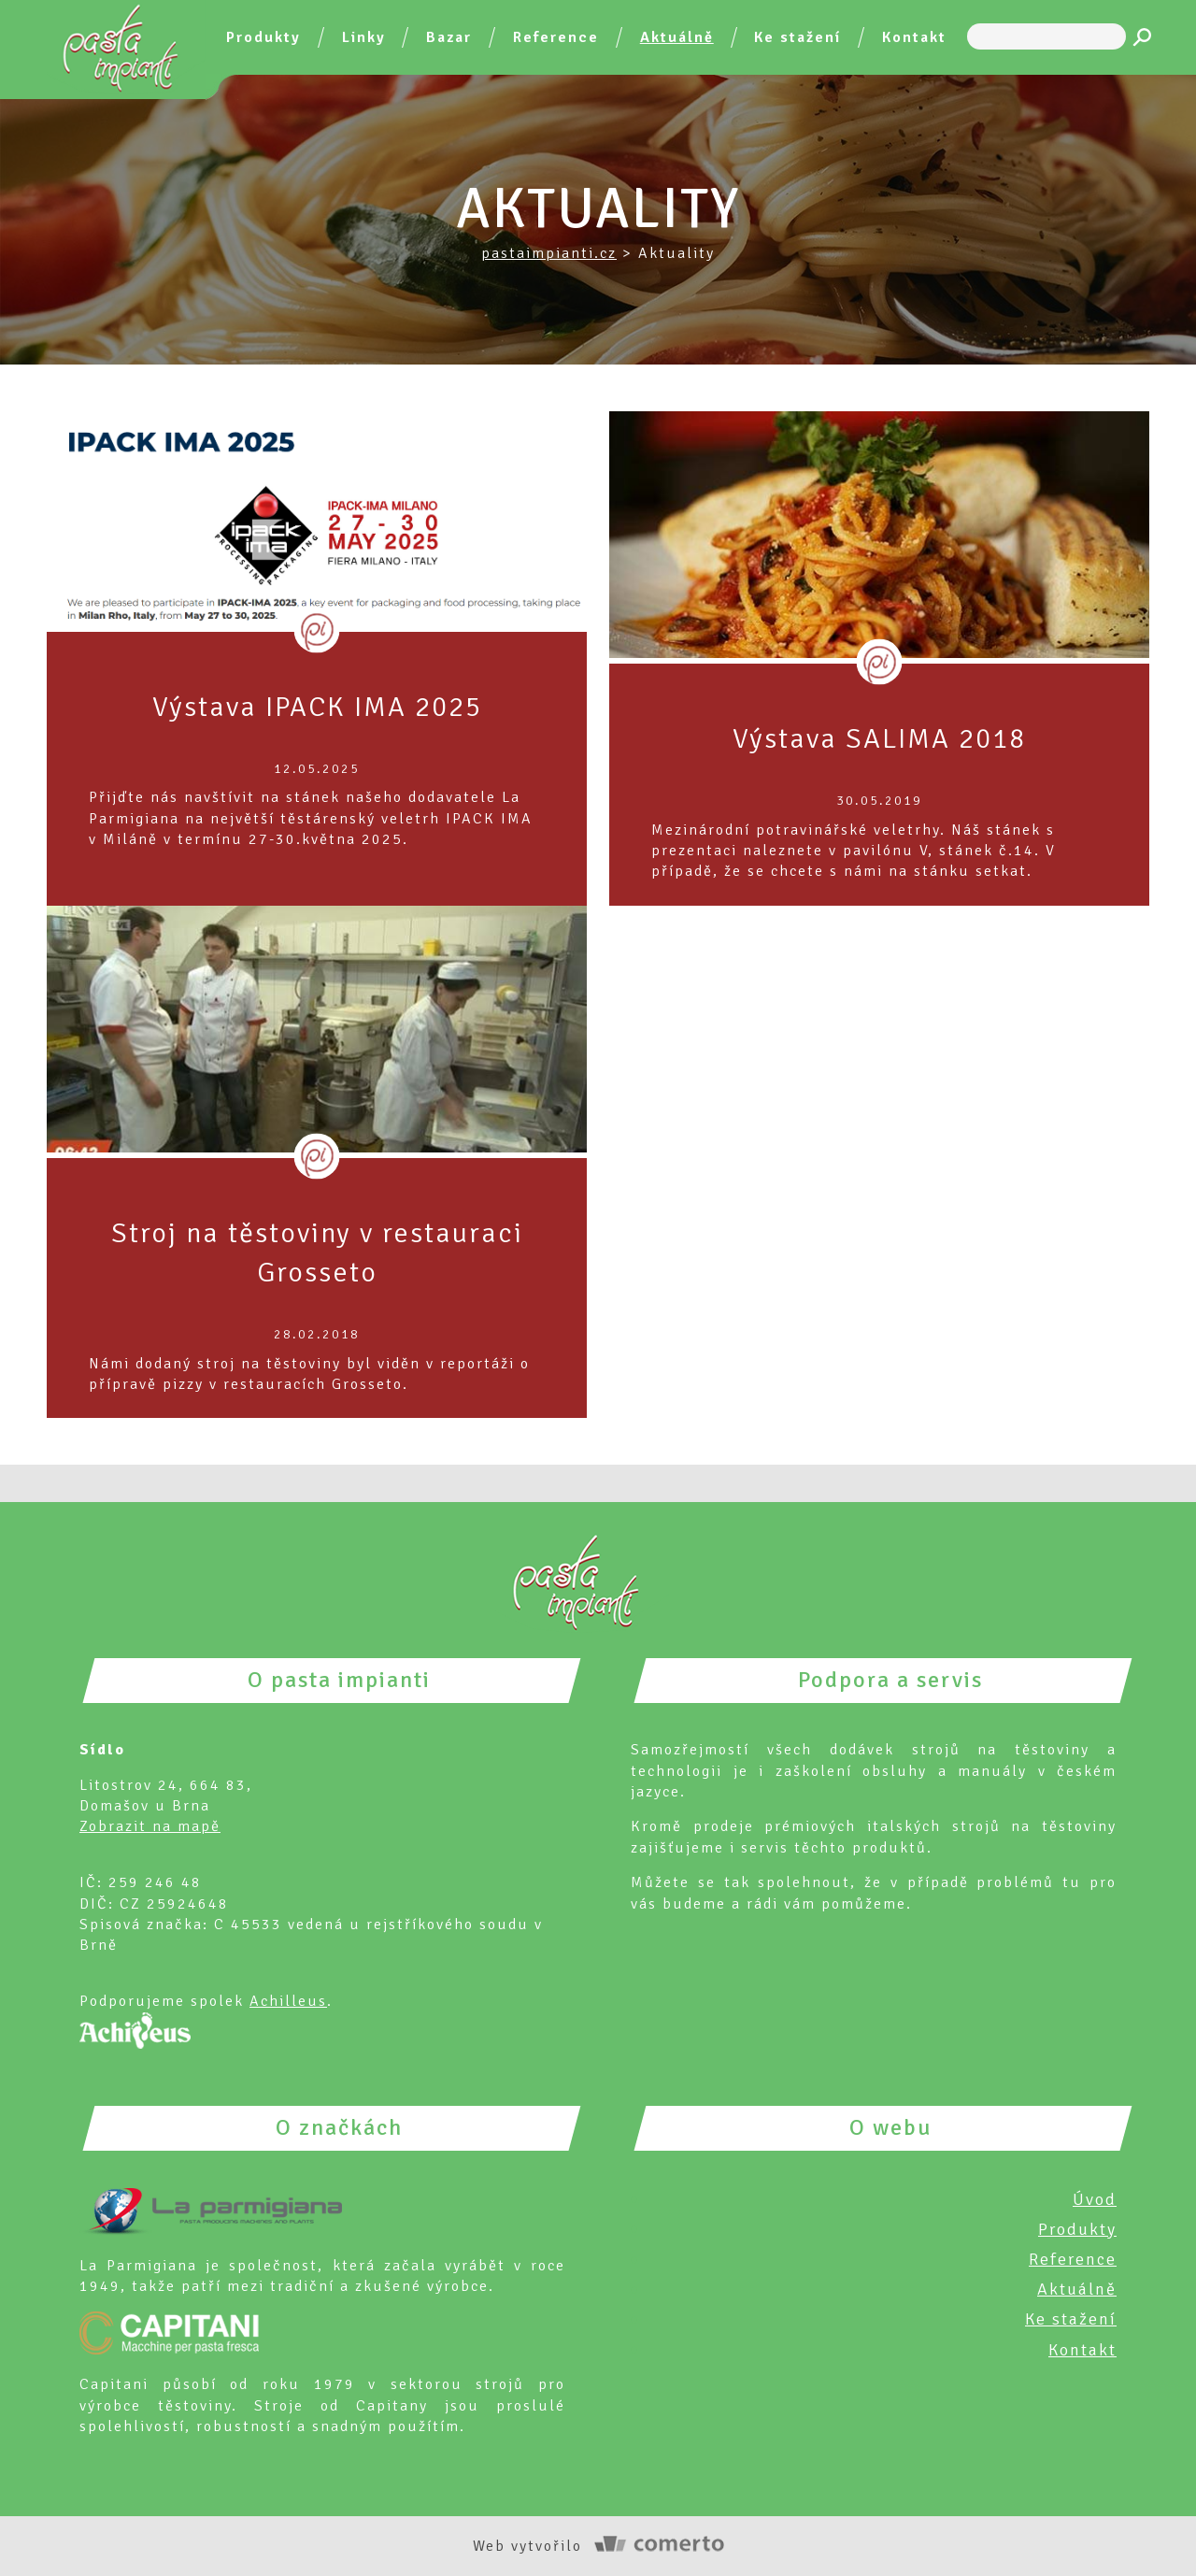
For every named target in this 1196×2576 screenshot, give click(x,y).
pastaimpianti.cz (549, 253)
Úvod (1095, 2199)
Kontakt (914, 37)
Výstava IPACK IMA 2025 (317, 707)
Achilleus (288, 2001)
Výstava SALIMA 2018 (879, 739)
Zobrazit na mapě (150, 1826)
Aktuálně (677, 37)
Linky (364, 37)
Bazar (449, 37)
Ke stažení (797, 37)
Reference (556, 37)
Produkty (263, 37)
